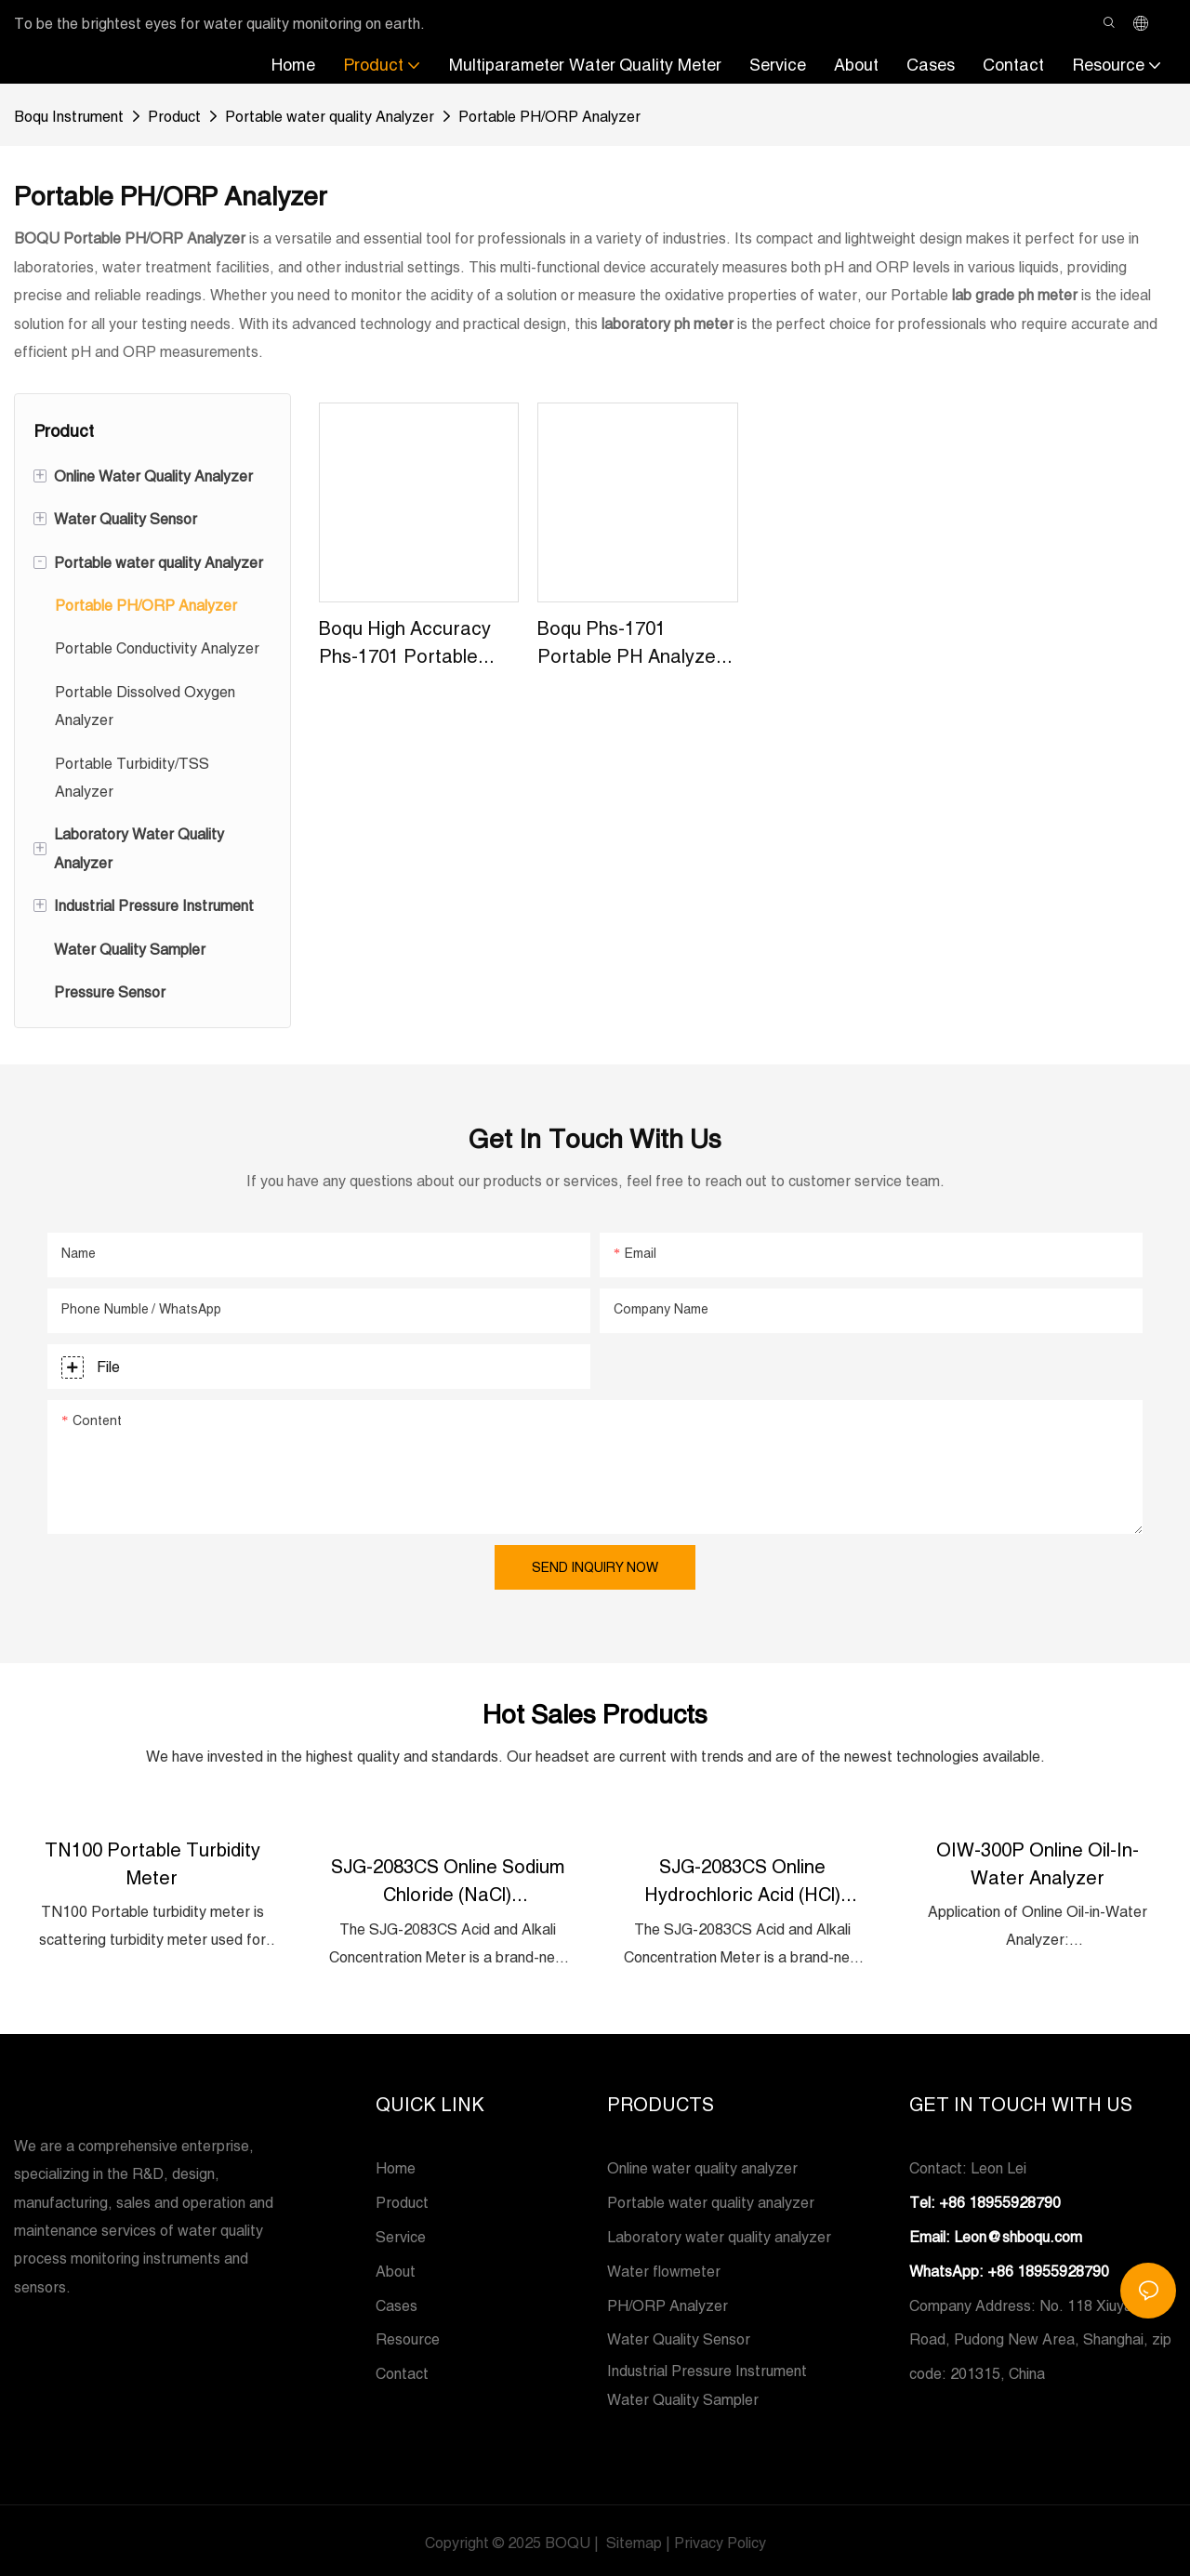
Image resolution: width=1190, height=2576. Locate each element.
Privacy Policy (720, 2538)
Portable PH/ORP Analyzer (549, 114)
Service (401, 2233)
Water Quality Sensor (678, 2335)
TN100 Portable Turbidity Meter (152, 1860)
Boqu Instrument (69, 114)
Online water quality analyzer (702, 2164)
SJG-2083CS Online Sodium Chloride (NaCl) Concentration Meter (447, 1878)
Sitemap (632, 2538)
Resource (408, 2335)
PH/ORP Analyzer (667, 2301)
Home (396, 2164)
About (396, 2267)
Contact (402, 2369)
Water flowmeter (664, 2267)
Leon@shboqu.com (1018, 2233)
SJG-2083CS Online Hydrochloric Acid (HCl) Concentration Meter (742, 1878)
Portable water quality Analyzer (329, 114)
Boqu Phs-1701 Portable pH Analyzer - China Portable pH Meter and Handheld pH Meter (635, 641)
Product (174, 114)
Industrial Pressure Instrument (707, 2366)
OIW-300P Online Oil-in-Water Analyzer (1037, 1860)
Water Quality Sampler (683, 2395)
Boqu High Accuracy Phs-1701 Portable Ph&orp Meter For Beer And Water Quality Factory (405, 641)
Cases (396, 2301)
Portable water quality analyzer (710, 2198)
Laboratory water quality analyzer (719, 2233)
